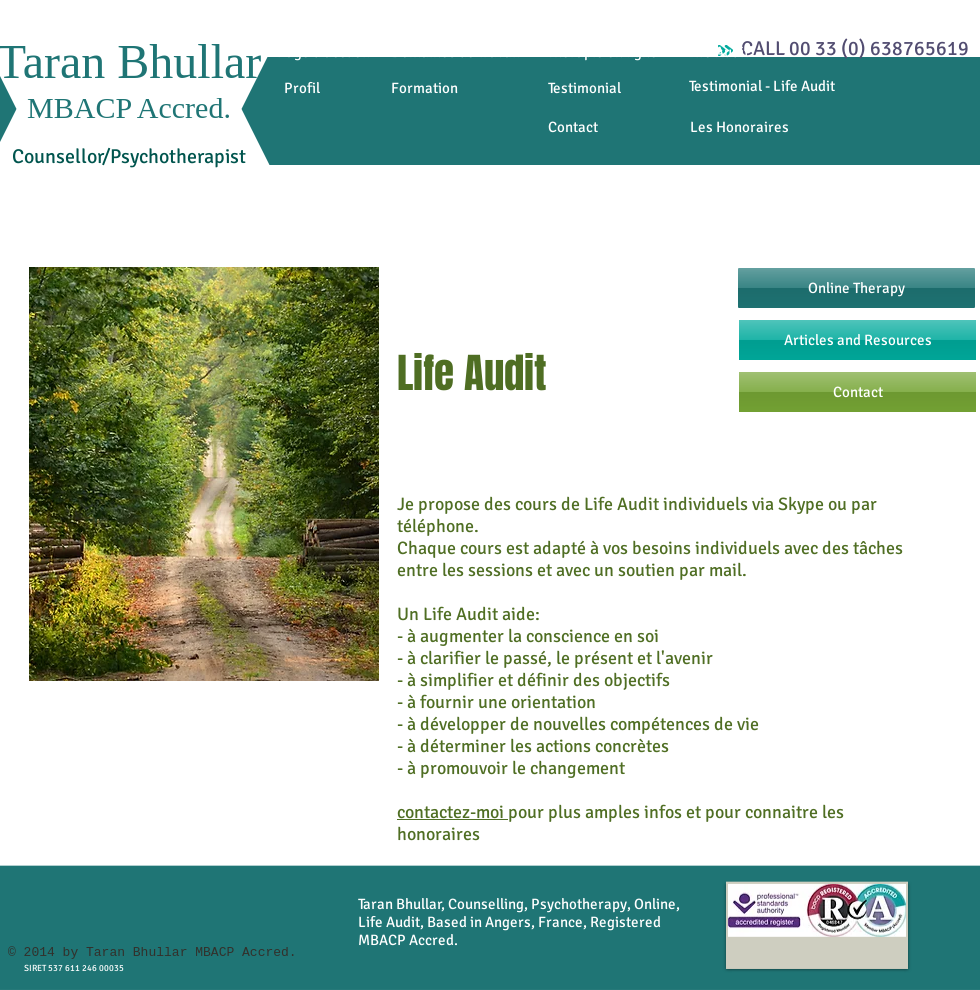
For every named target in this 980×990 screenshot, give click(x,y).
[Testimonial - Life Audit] (762, 86)
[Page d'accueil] (323, 52)
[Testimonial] (584, 88)
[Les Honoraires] (739, 127)
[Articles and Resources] (857, 340)
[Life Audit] (718, 52)
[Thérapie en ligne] (602, 52)
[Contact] (573, 127)
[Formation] (424, 88)
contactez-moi (452, 812)
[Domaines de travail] (455, 52)
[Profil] (302, 88)
